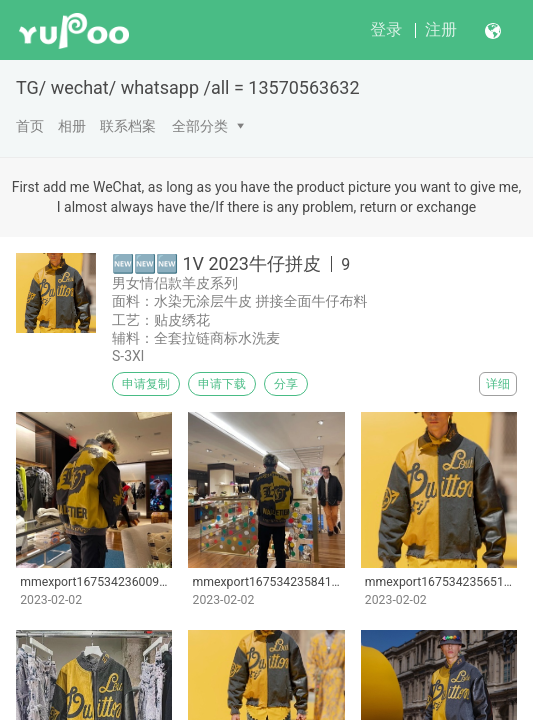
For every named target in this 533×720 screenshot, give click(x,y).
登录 (386, 29)
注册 (441, 29)
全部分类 (200, 126)
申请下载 (222, 384)
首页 (30, 126)
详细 (498, 384)
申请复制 (146, 384)
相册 (72, 126)
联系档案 (128, 126)
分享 (286, 384)
